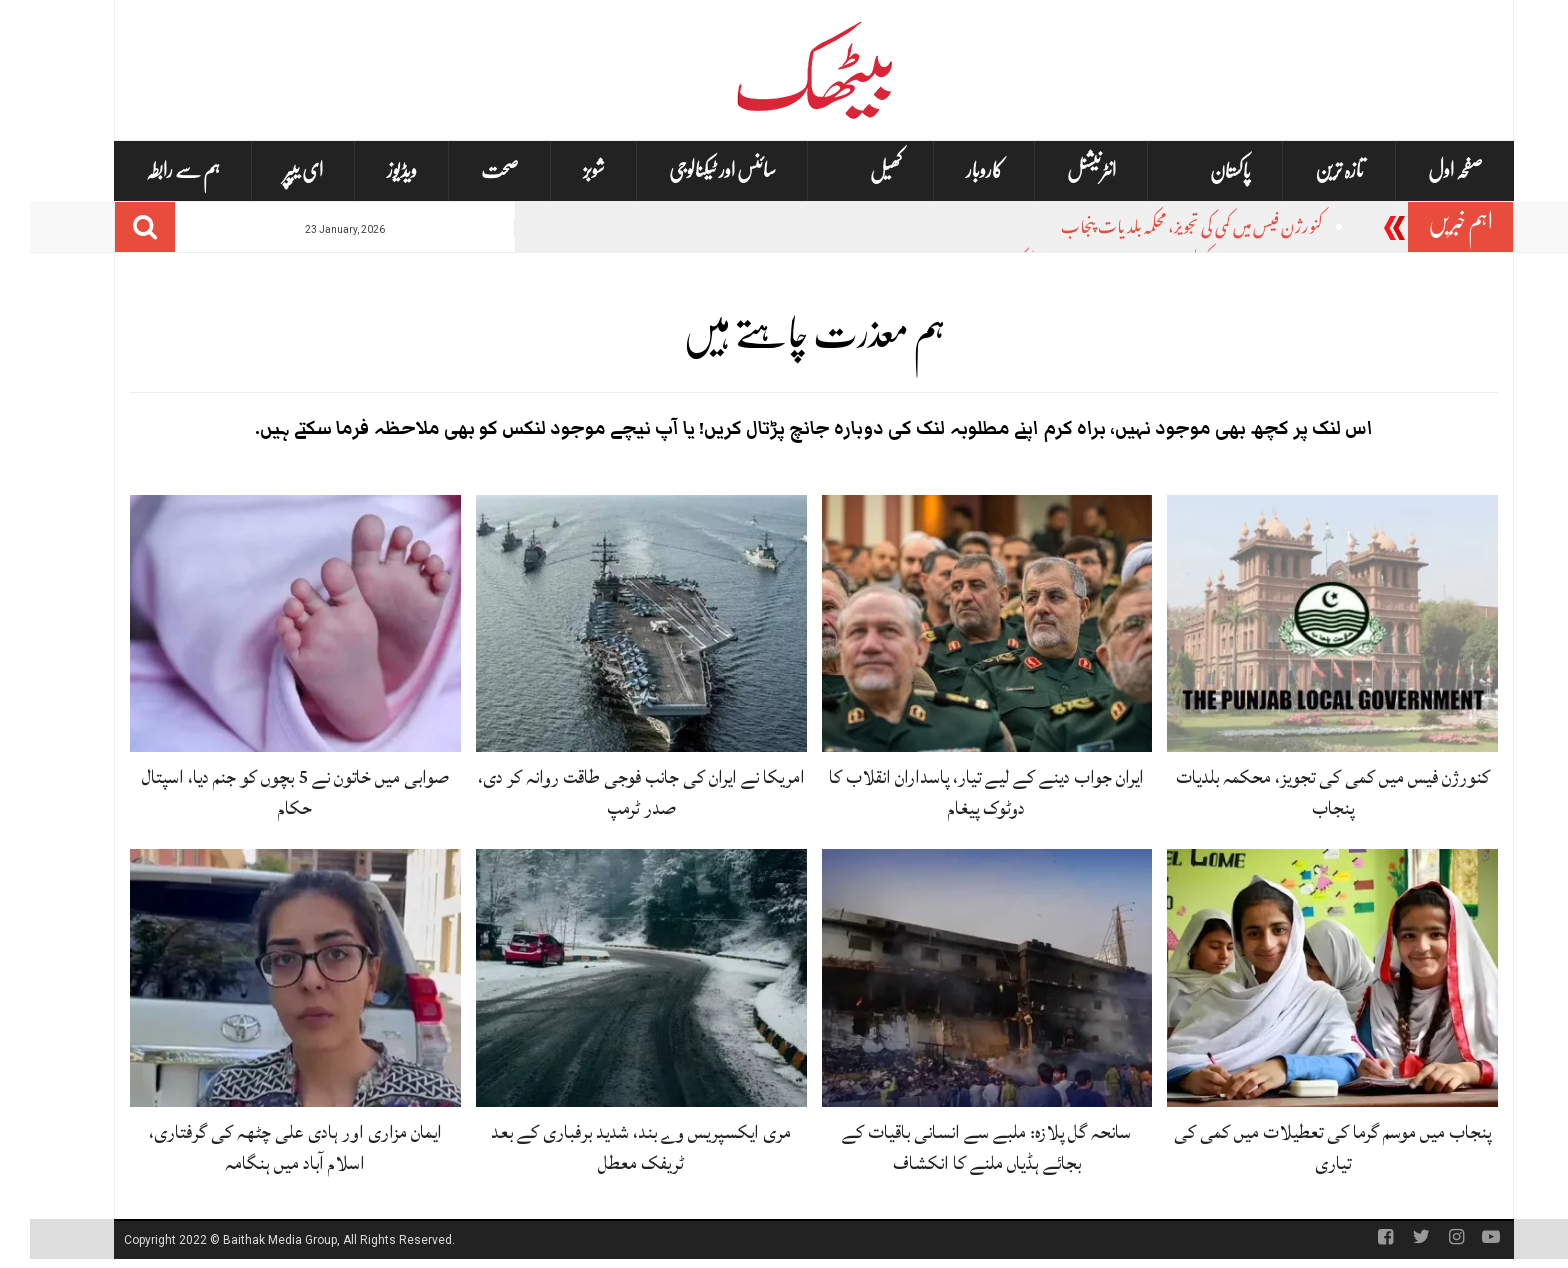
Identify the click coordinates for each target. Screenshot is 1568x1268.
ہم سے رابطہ (153, 170)
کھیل (856, 171)
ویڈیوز (372, 170)
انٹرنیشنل (1061, 170)
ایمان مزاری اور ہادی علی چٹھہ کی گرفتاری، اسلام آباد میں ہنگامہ (265, 1147)
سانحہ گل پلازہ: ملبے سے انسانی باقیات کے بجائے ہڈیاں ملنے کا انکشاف (956, 1147)
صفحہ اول (1425, 170)
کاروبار (954, 170)
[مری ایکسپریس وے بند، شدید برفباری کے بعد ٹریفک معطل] (611, 979)
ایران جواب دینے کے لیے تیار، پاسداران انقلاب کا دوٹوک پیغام (956, 792)
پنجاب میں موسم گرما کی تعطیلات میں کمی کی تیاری (1302, 1147)
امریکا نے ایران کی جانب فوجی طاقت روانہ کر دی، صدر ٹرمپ (611, 792)
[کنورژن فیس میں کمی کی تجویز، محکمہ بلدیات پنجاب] (1302, 624)
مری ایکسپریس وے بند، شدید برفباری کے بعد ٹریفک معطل (611, 1147)
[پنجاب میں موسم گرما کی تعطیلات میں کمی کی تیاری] (1302, 979)
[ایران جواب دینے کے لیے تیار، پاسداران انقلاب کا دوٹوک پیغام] (957, 624)
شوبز (564, 170)
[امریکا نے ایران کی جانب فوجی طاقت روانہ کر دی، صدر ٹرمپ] (611, 624)
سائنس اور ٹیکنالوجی (692, 170)
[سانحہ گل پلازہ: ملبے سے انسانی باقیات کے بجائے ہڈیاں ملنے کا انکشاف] (957, 979)
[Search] (115, 227)
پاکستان (1200, 171)
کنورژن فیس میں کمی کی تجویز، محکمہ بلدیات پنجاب (1162, 229)
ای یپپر (273, 170)
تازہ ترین (1309, 170)
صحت (470, 170)
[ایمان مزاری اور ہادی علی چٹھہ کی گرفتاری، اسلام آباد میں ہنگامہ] (265, 979)
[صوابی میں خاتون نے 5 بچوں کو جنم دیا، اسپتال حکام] (265, 624)
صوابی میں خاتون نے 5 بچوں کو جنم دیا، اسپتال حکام (265, 792)
